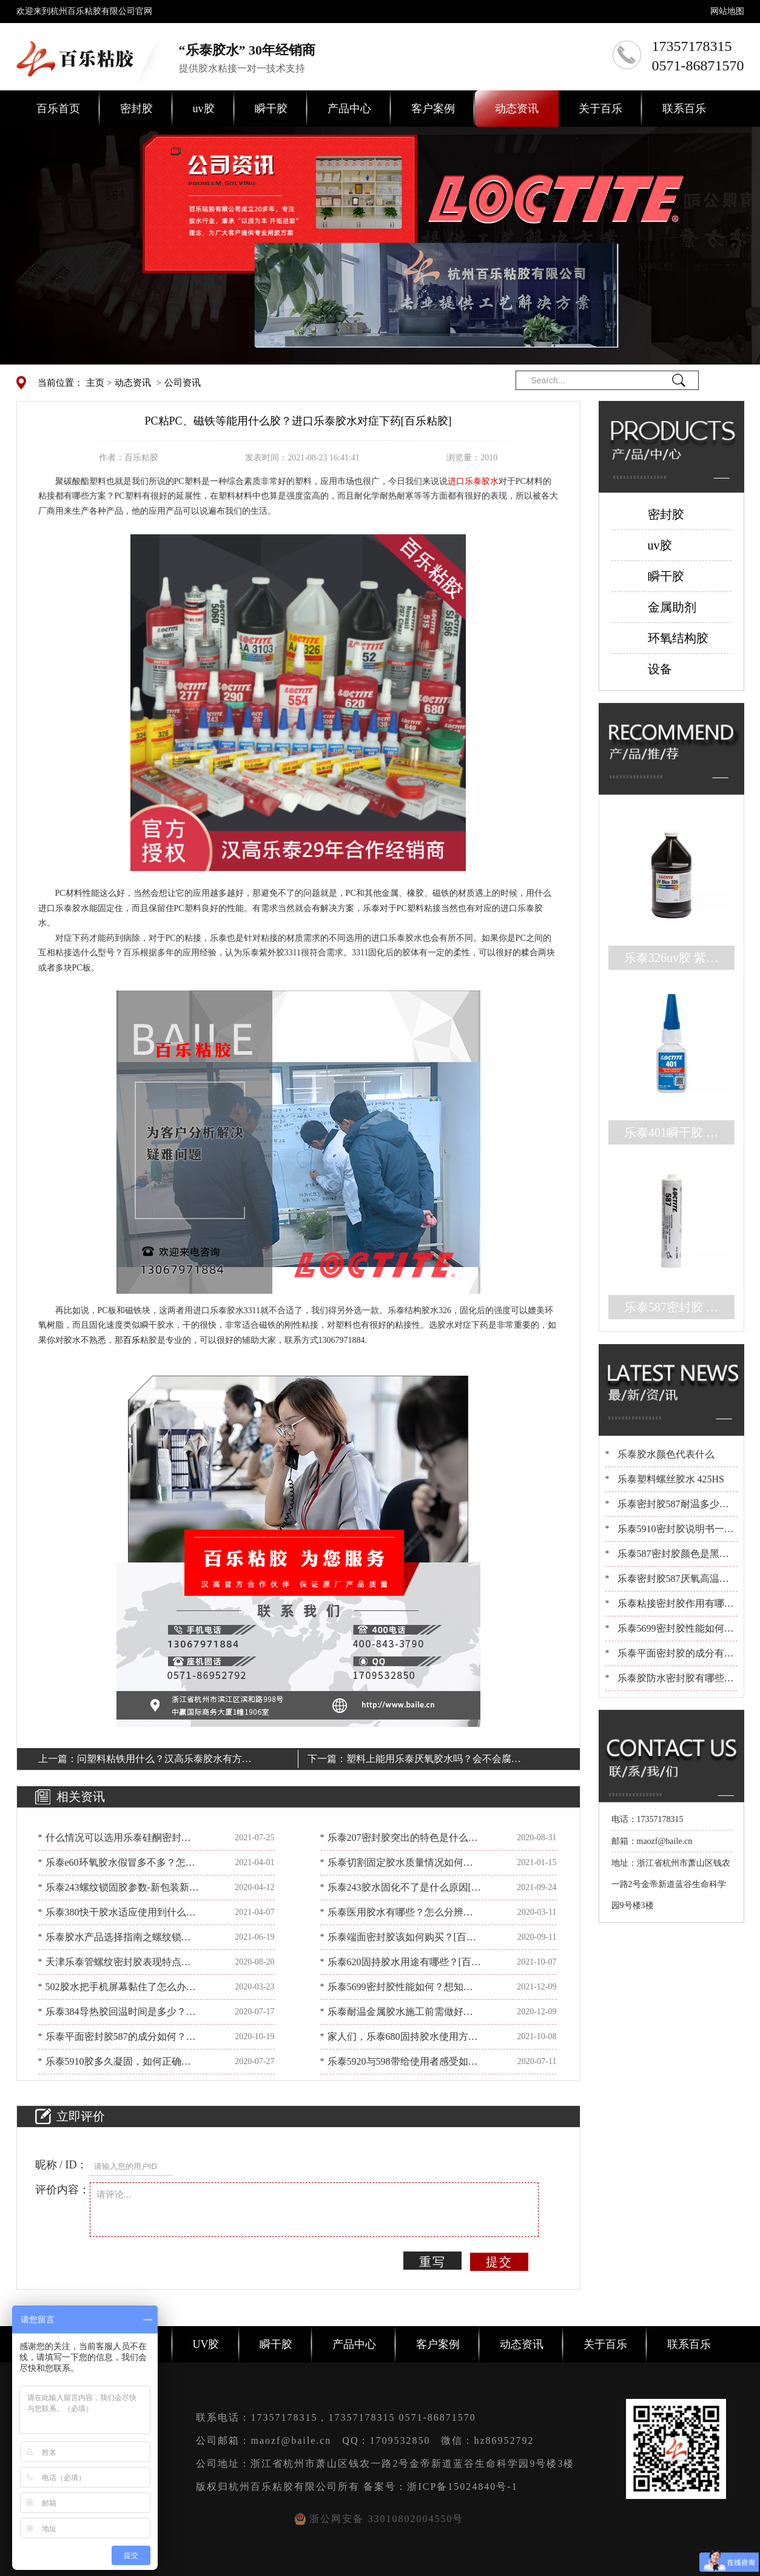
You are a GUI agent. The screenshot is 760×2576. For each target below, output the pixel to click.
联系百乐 (684, 109)
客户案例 (433, 109)
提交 (499, 2261)
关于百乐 (600, 109)
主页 (95, 383)
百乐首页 (58, 109)
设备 (660, 669)
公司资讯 (182, 383)
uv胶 (204, 109)
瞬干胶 (271, 109)
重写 (432, 2261)
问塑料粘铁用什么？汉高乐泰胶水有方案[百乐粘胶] (164, 1761)
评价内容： (62, 2190)
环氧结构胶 (678, 638)
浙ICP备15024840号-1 (462, 2486)
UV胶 (206, 2344)
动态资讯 (517, 109)
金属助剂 (672, 607)
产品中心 (349, 109)
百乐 (131, 1340)
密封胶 (136, 109)
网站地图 (727, 11)
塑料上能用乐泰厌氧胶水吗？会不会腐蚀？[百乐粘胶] (428, 1761)
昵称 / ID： (61, 2165)
